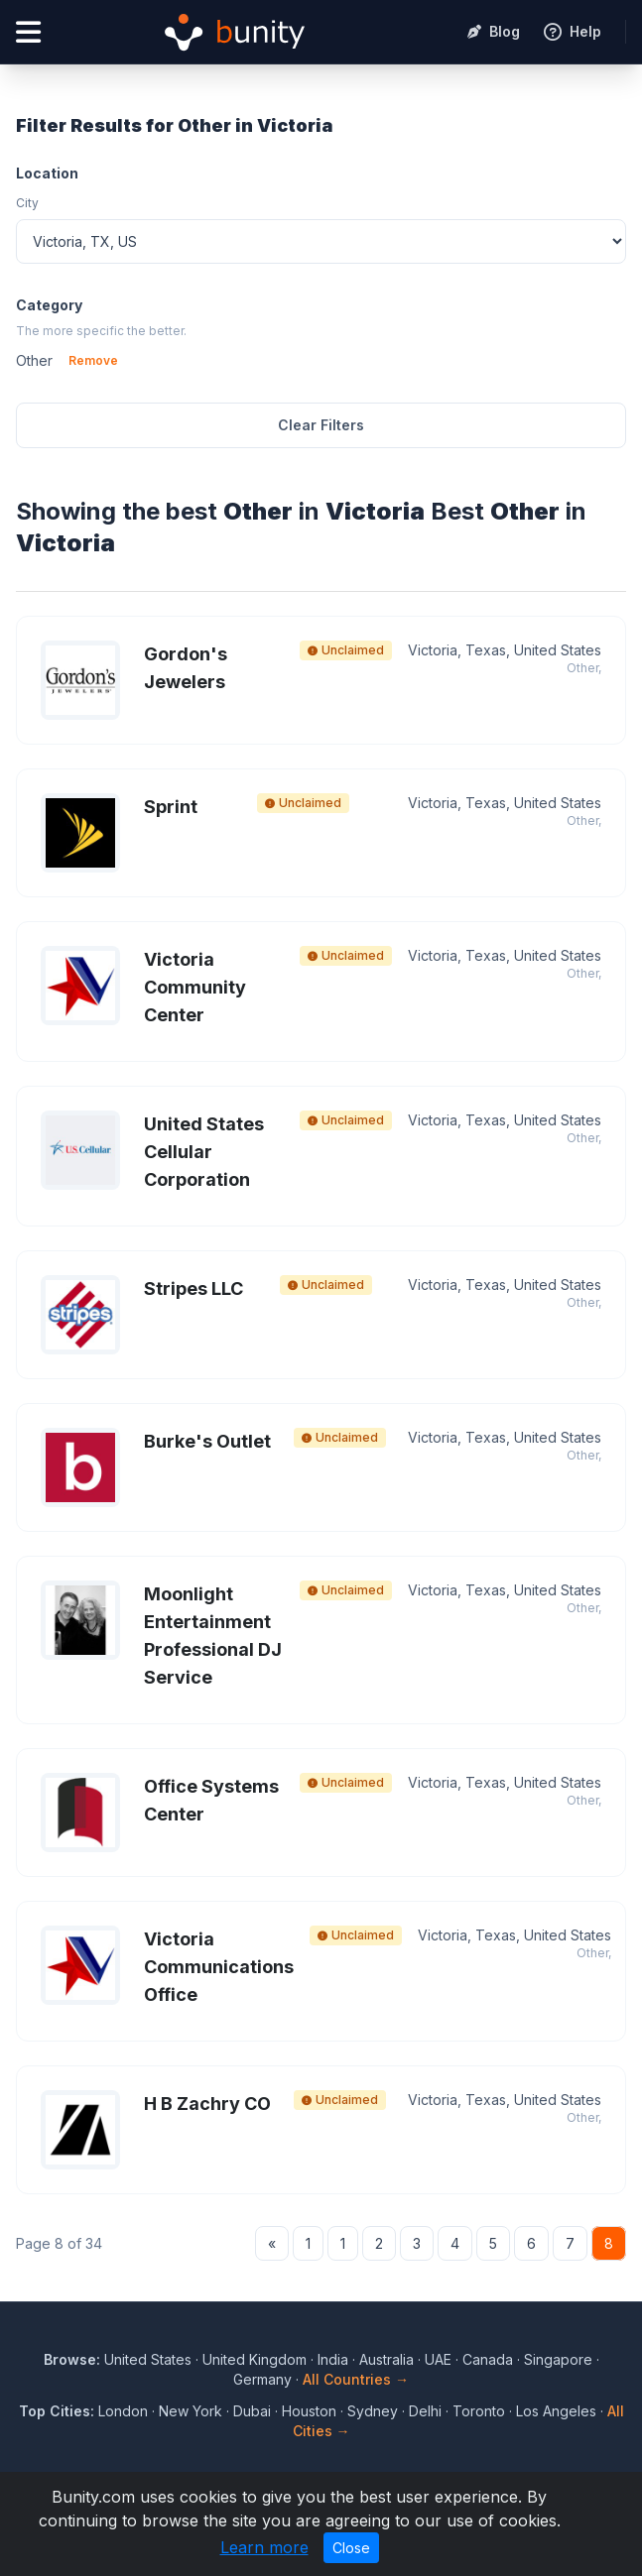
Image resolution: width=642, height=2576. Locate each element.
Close (351, 2547)
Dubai (252, 2410)
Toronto (478, 2410)
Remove (93, 360)
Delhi (425, 2410)
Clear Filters (321, 424)
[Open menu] (28, 32)
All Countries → (356, 2379)
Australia (386, 2359)
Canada (487, 2359)
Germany (262, 2379)
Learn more (264, 2547)
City (27, 202)
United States (148, 2359)
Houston (309, 2410)
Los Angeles (556, 2410)
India (333, 2359)
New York (190, 2410)
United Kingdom (254, 2359)
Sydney (372, 2410)
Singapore (558, 2359)
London (123, 2410)
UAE (438, 2359)
